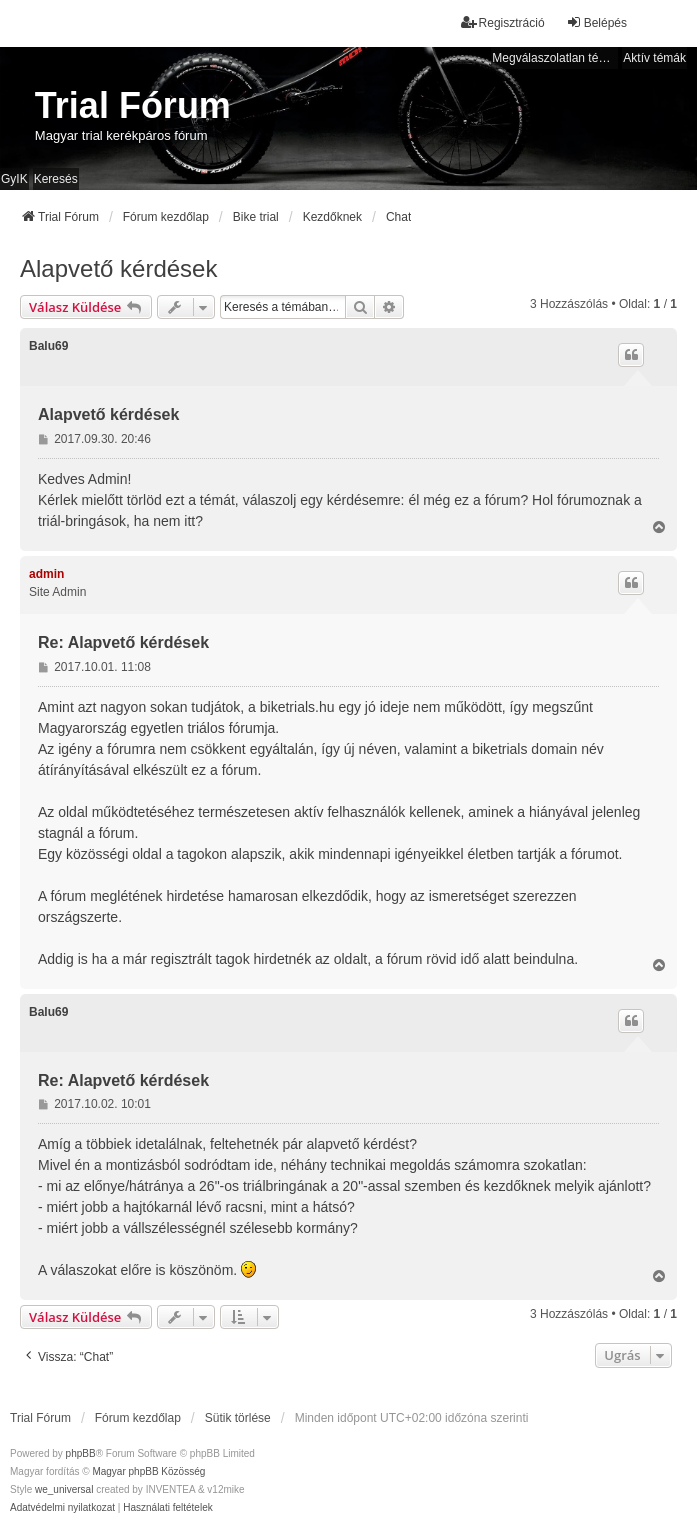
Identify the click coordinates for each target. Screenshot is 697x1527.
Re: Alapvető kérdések (123, 642)
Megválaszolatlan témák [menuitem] (555, 58)
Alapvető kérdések (118, 268)
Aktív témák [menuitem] (654, 58)
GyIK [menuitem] (14, 179)
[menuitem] (62, 1508)
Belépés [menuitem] (596, 22)
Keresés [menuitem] (56, 179)
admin (46, 574)
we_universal (64, 1489)
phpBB (81, 1453)
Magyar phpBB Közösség (148, 1471)
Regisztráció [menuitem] (503, 22)
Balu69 (48, 346)
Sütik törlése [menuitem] (238, 1418)
